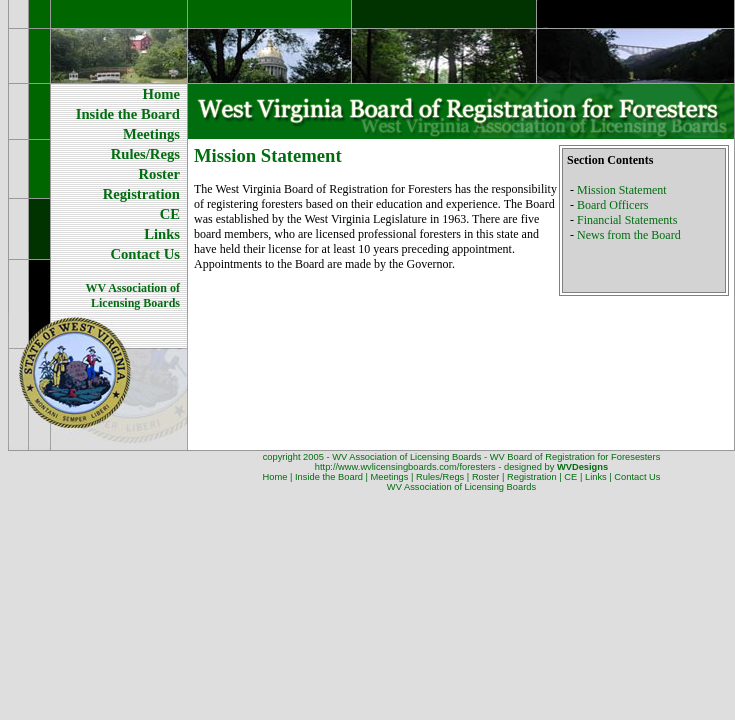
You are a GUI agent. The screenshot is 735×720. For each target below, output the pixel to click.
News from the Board (629, 235)
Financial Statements (627, 220)
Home (275, 477)
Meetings (390, 477)
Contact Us (637, 477)
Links (596, 477)
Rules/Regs (440, 477)
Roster (485, 477)
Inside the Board (329, 477)
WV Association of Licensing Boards (461, 487)
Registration (532, 477)
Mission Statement (622, 190)
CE (570, 477)
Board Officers (612, 205)
